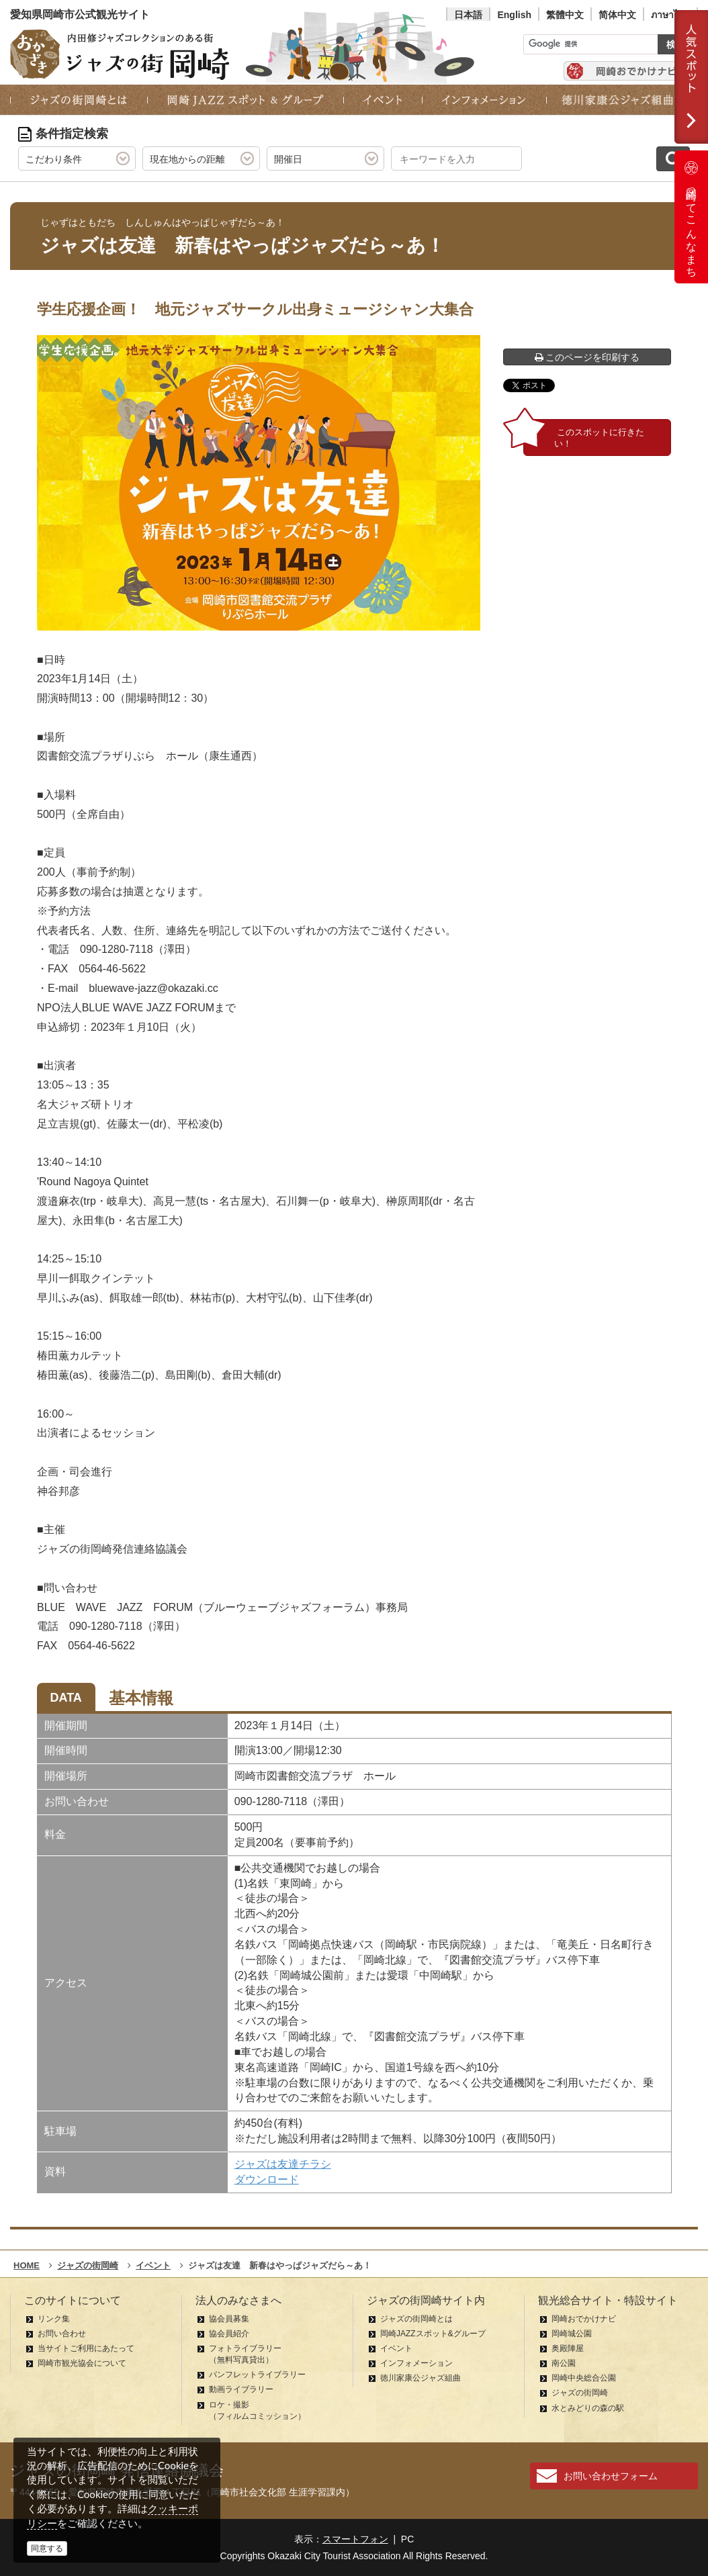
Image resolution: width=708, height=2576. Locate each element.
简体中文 (617, 14)
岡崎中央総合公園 (583, 2378)
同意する (47, 2548)
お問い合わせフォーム (611, 2476)
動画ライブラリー (241, 2389)
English (514, 14)
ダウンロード (266, 2179)
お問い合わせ (62, 2333)
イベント (396, 2348)
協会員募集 (229, 2319)
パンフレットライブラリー (257, 2374)
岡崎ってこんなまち (691, 217)
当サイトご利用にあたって (86, 2348)
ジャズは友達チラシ (282, 2164)
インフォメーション (416, 2363)
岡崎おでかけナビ (583, 2319)
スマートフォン (355, 2539)
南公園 (563, 2363)
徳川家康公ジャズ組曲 (420, 2378)
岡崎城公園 (571, 2333)
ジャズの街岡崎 (579, 2392)
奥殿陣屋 (567, 2348)
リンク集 (54, 2319)
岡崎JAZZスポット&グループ (433, 2333)
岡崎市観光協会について (82, 2363)
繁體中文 (565, 14)
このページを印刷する (587, 357)
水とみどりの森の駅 (587, 2408)
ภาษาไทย (670, 14)
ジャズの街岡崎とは (416, 2319)
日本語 (468, 14)
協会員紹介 (229, 2333)
